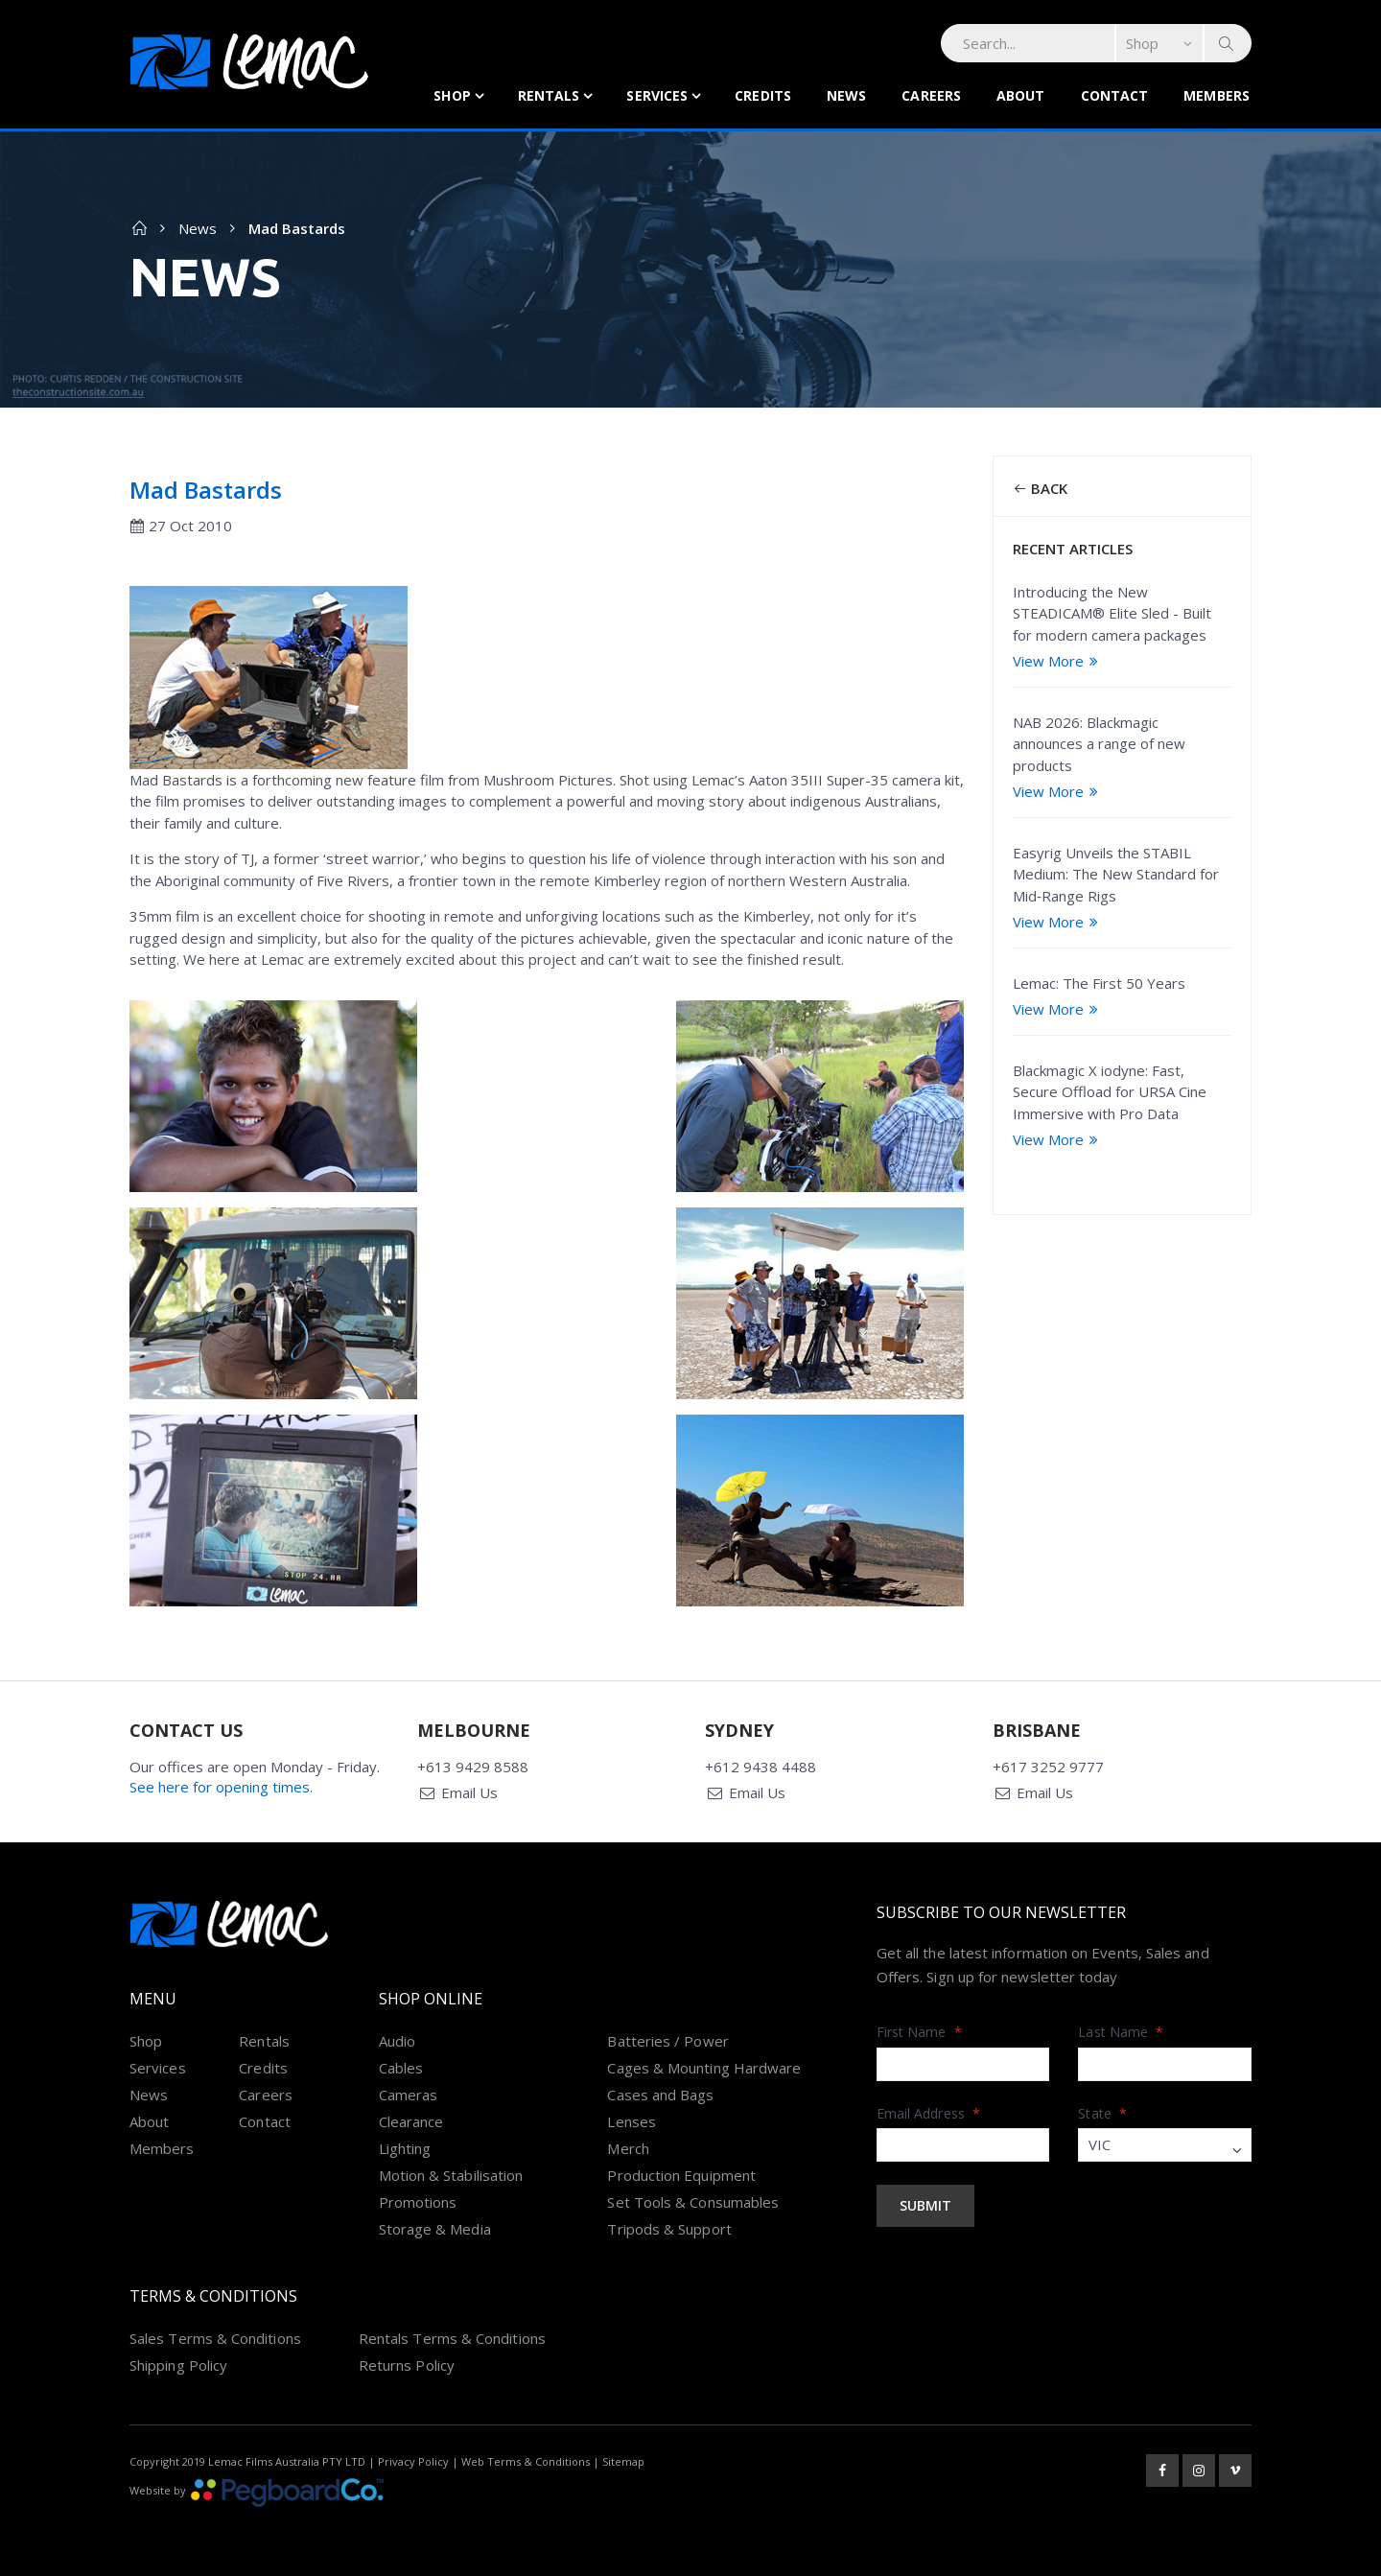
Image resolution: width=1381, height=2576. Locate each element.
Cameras (408, 2094)
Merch (627, 2148)
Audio (397, 2040)
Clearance (411, 2121)
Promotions (418, 2202)
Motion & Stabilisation (451, 2175)
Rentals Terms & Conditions (452, 2338)
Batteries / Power (667, 2040)
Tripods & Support (669, 2228)
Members (1216, 95)
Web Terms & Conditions (525, 2461)
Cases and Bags (660, 2094)
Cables (401, 2067)
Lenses (631, 2121)
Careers (931, 95)
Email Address (928, 2113)
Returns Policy (407, 2365)
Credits (763, 95)
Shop (451, 95)
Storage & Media (435, 2228)
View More (1058, 660)
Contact (1115, 95)
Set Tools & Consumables (693, 2202)
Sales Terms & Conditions (215, 2338)
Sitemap (623, 2461)
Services (657, 95)
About (1020, 95)
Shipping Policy (178, 2365)
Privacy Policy (413, 2461)
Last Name (1120, 2032)
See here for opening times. (221, 1786)
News (846, 95)
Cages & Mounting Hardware (704, 2067)
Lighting (405, 2148)
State (1102, 2113)
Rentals (549, 95)
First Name (919, 2032)
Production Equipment (681, 2175)
